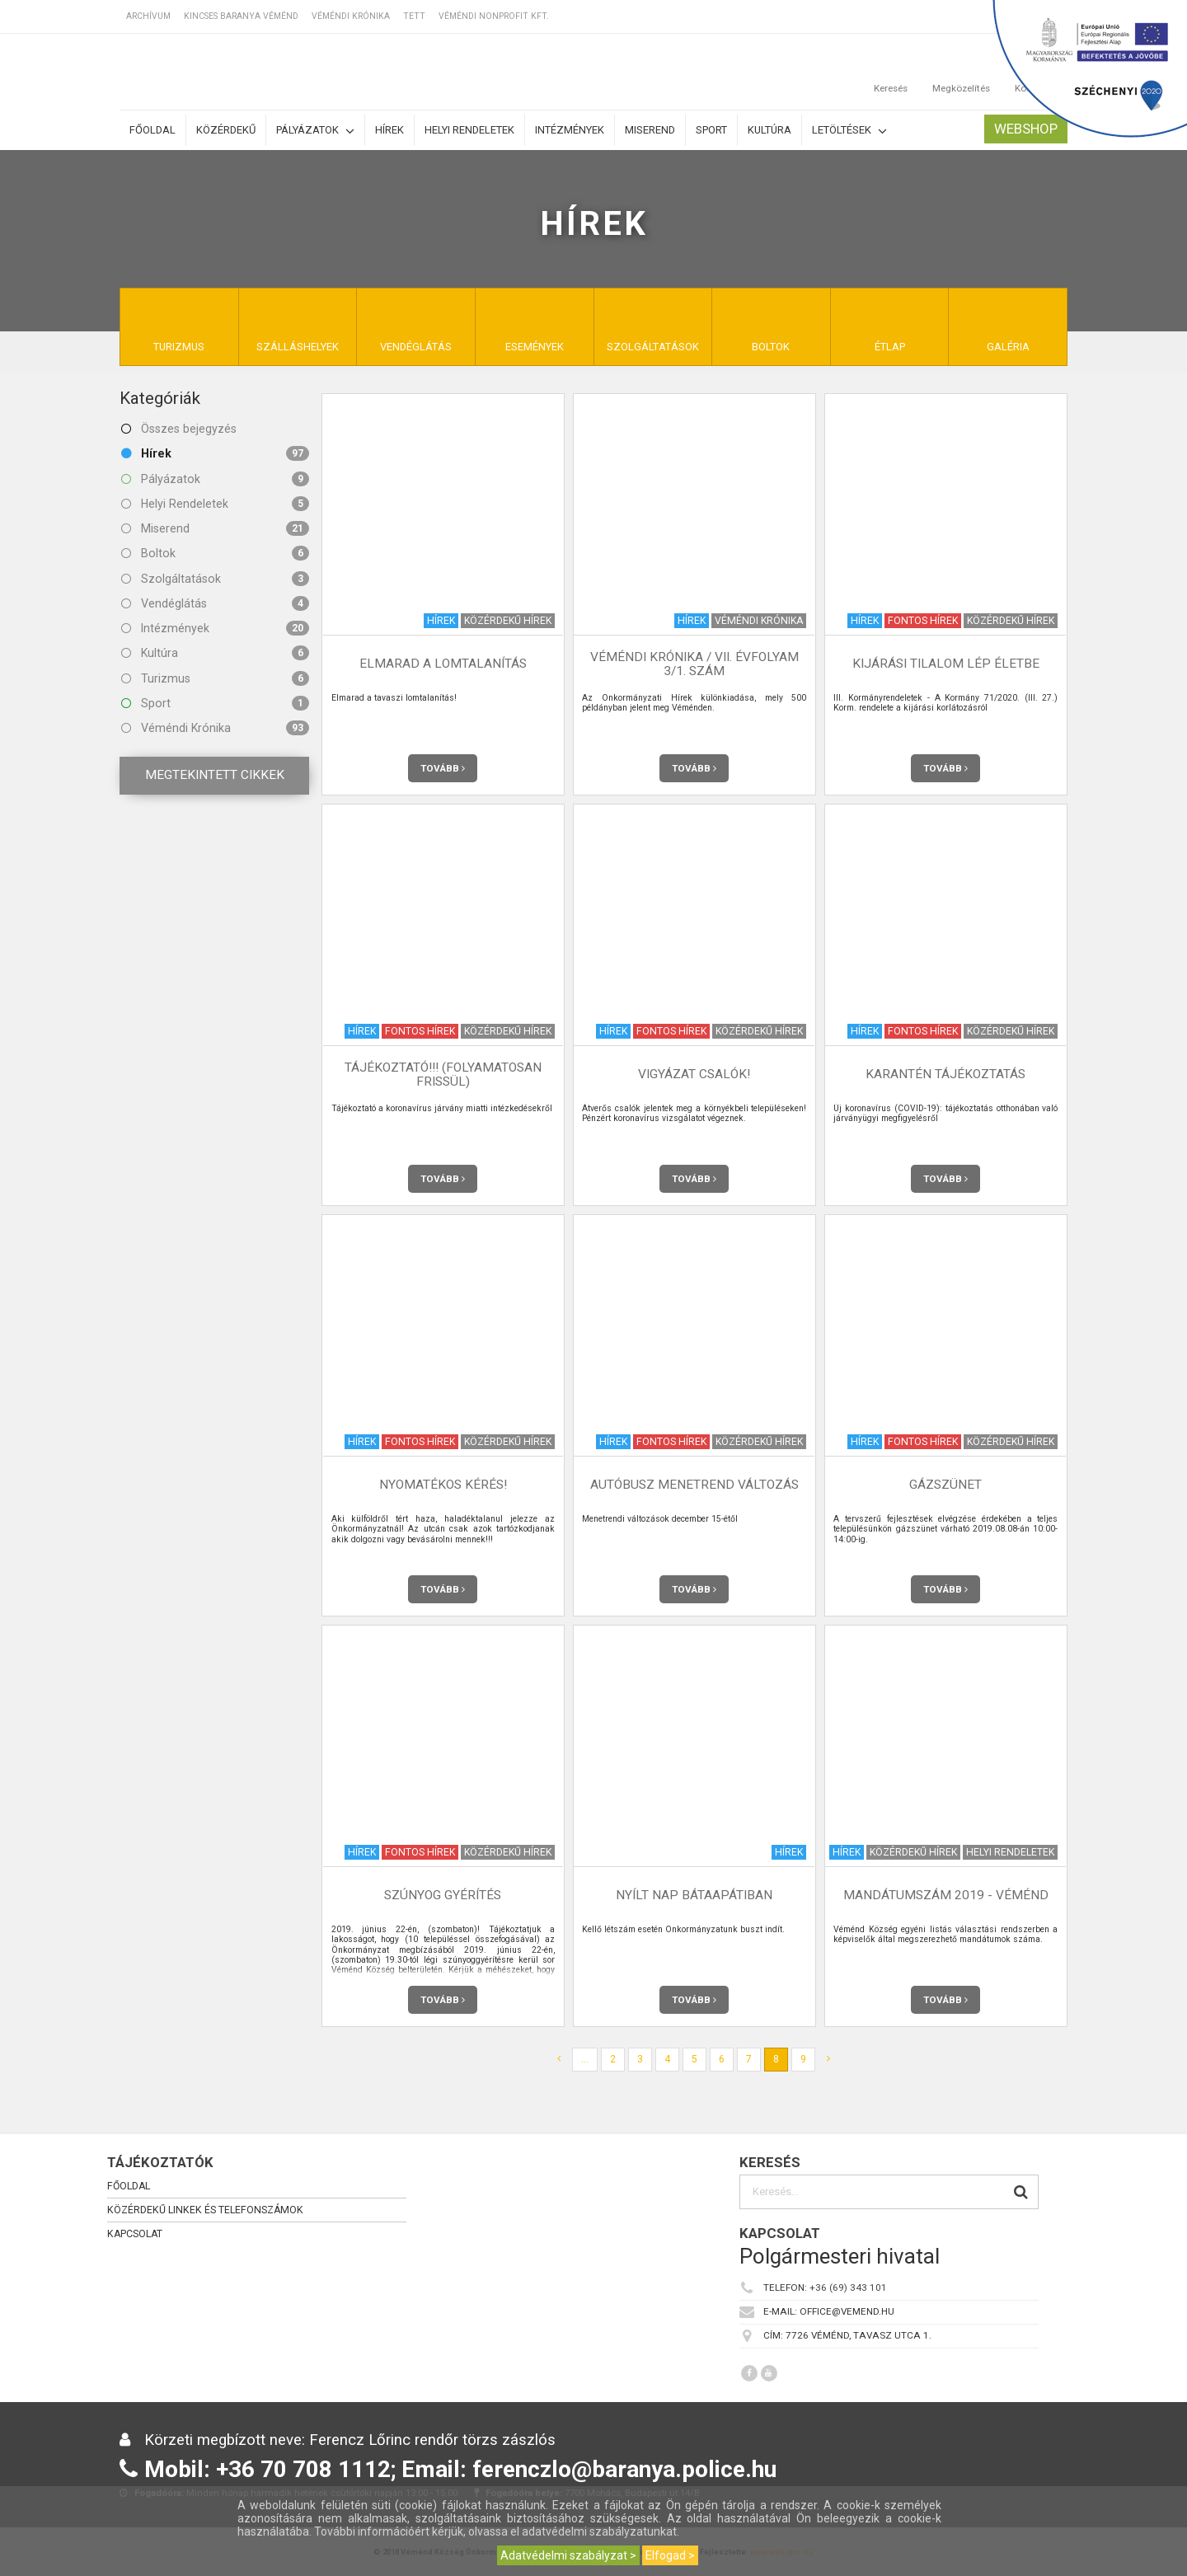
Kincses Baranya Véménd (241, 16)
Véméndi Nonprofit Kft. (494, 16)
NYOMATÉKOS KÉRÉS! (443, 1484)
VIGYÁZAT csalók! (694, 1074)
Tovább (442, 768)
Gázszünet (945, 1484)
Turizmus (215, 678)
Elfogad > (670, 2555)
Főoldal (152, 130)
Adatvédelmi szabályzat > (568, 2555)
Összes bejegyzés (179, 428)
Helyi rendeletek (469, 130)
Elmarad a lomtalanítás (443, 663)
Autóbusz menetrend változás (694, 1484)
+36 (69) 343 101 (848, 2287)
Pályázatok (315, 131)
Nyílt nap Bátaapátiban (694, 1895)
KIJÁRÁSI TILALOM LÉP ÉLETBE (945, 663)
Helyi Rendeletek (215, 503)
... (585, 2059)
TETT (414, 16)
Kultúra (769, 130)
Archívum (148, 16)
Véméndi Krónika (351, 16)
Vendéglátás (215, 603)
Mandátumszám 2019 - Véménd (946, 1895)
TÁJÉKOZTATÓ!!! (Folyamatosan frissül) (443, 1074)
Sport (711, 130)
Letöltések (849, 131)
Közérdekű (226, 130)
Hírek (389, 130)
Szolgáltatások (215, 578)
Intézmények (569, 130)
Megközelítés (961, 71)
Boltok (215, 553)
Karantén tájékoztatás (945, 1074)
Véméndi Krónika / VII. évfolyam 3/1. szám (694, 664)
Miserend (650, 130)
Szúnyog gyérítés (442, 1895)
